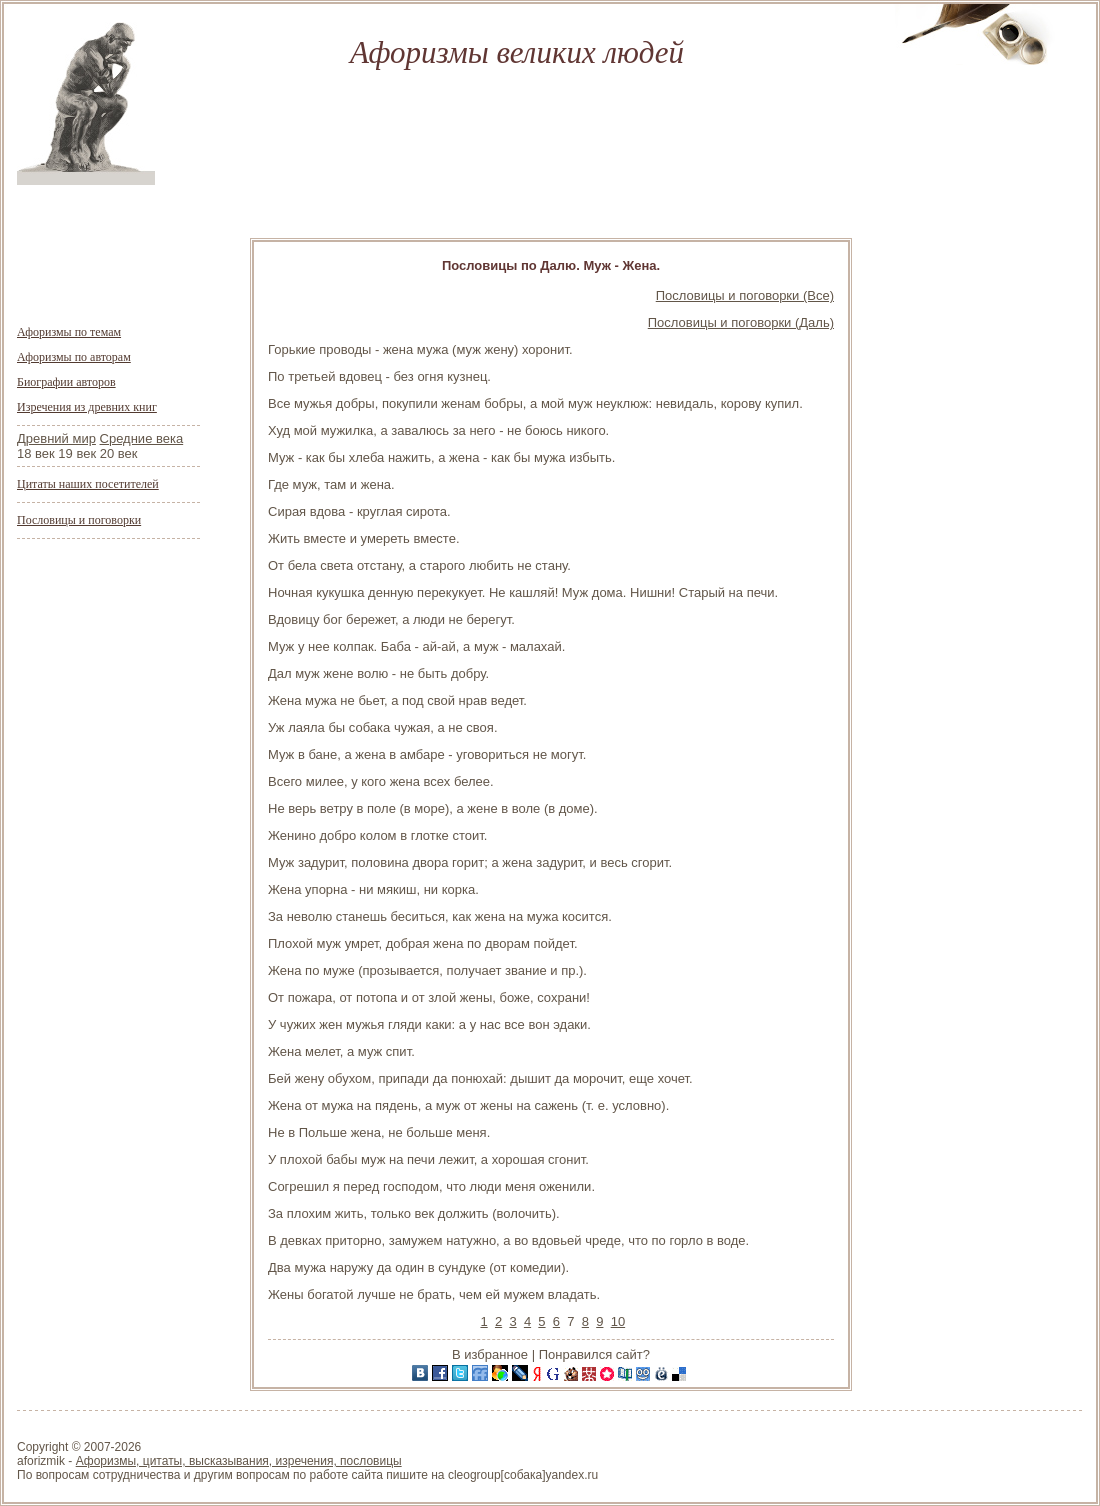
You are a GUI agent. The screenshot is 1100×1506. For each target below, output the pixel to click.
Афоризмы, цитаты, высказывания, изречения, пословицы (239, 1461)
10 (618, 1321)
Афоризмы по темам (69, 332)
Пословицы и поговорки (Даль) (741, 322)
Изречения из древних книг (87, 407)
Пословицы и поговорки (79, 520)
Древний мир (56, 438)
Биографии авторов (66, 382)
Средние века (142, 438)
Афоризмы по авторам (74, 357)
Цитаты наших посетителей (88, 484)
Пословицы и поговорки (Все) (745, 295)
